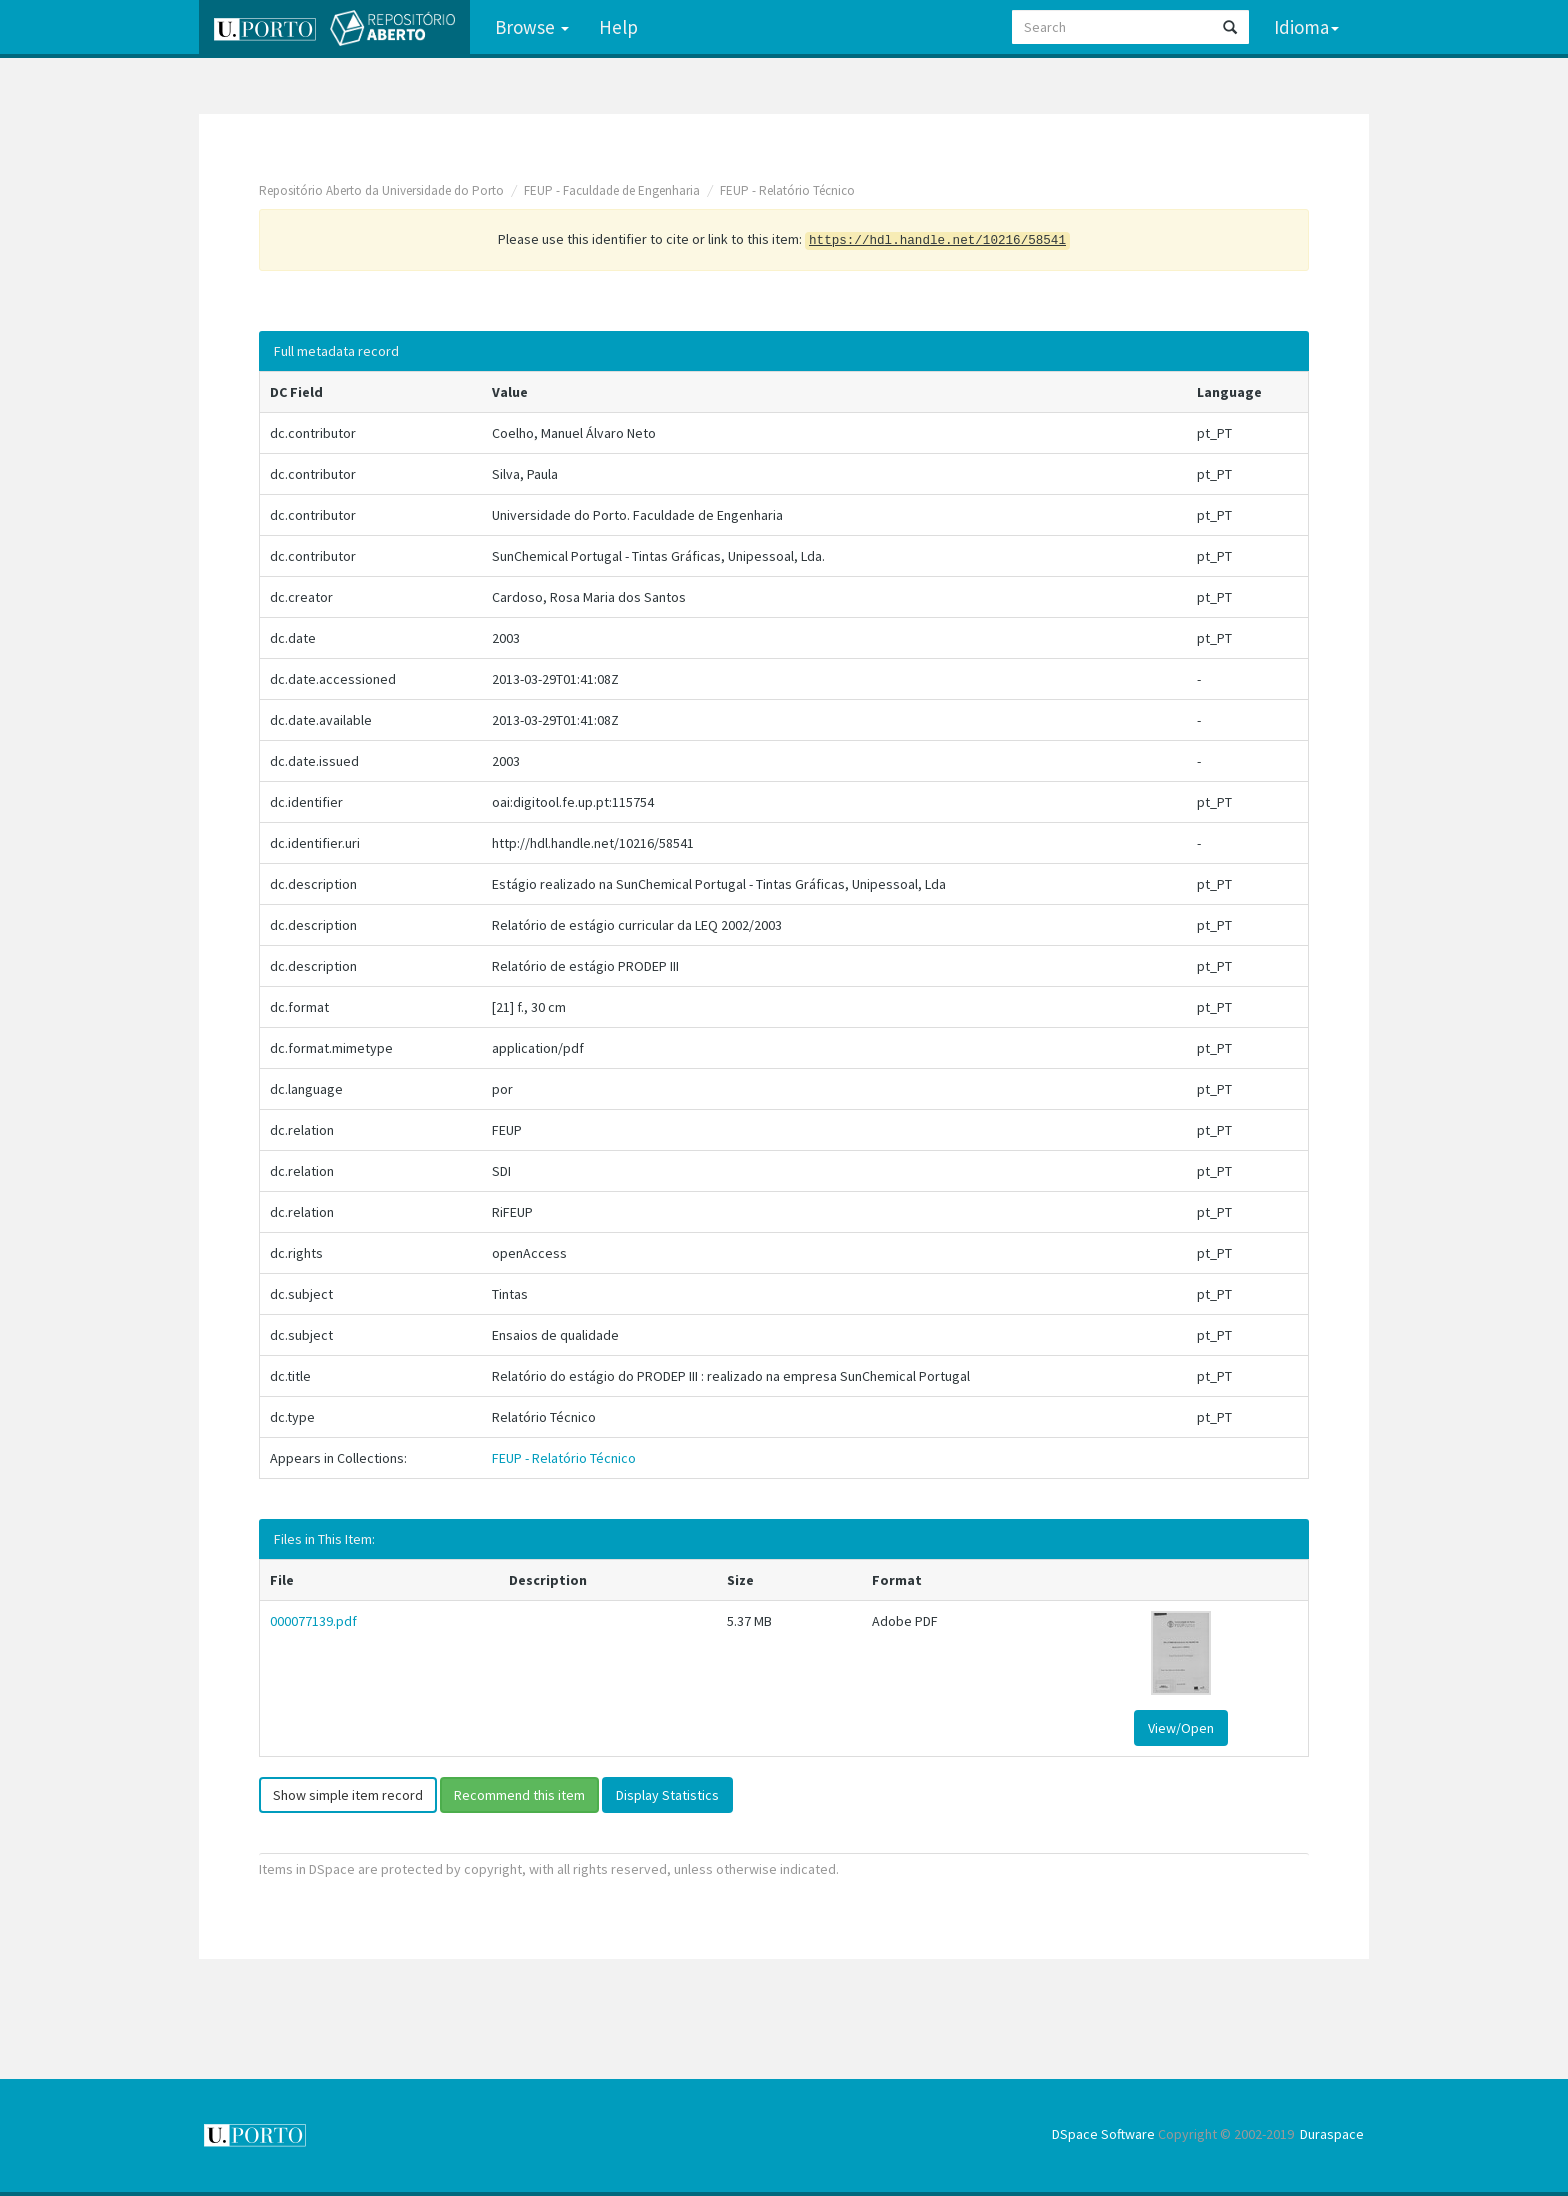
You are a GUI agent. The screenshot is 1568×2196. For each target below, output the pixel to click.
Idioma (1306, 27)
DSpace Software (1103, 2134)
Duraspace (1332, 2134)
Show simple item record (348, 1795)
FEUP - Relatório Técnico (787, 190)
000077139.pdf (313, 1621)
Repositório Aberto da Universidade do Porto (381, 190)
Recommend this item (519, 1795)
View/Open (1181, 1728)
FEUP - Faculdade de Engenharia (612, 190)
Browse (532, 27)
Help (618, 27)
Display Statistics (667, 1795)
